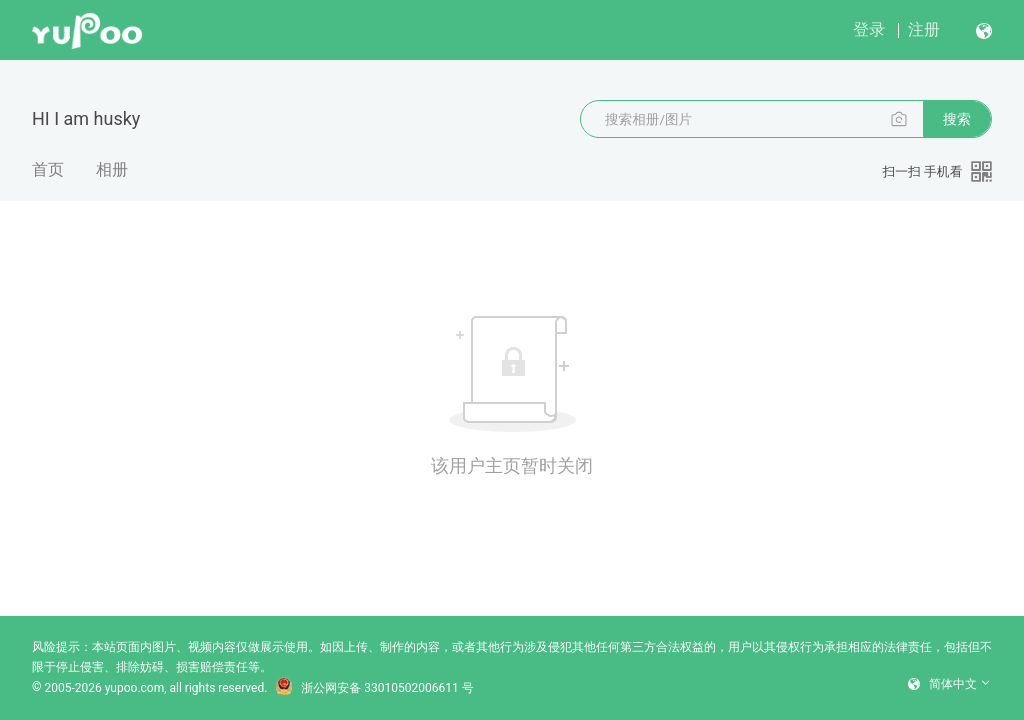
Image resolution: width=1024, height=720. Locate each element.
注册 (924, 29)
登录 (869, 29)
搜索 (957, 119)
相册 (112, 169)
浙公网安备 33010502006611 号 (374, 688)
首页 (48, 169)
